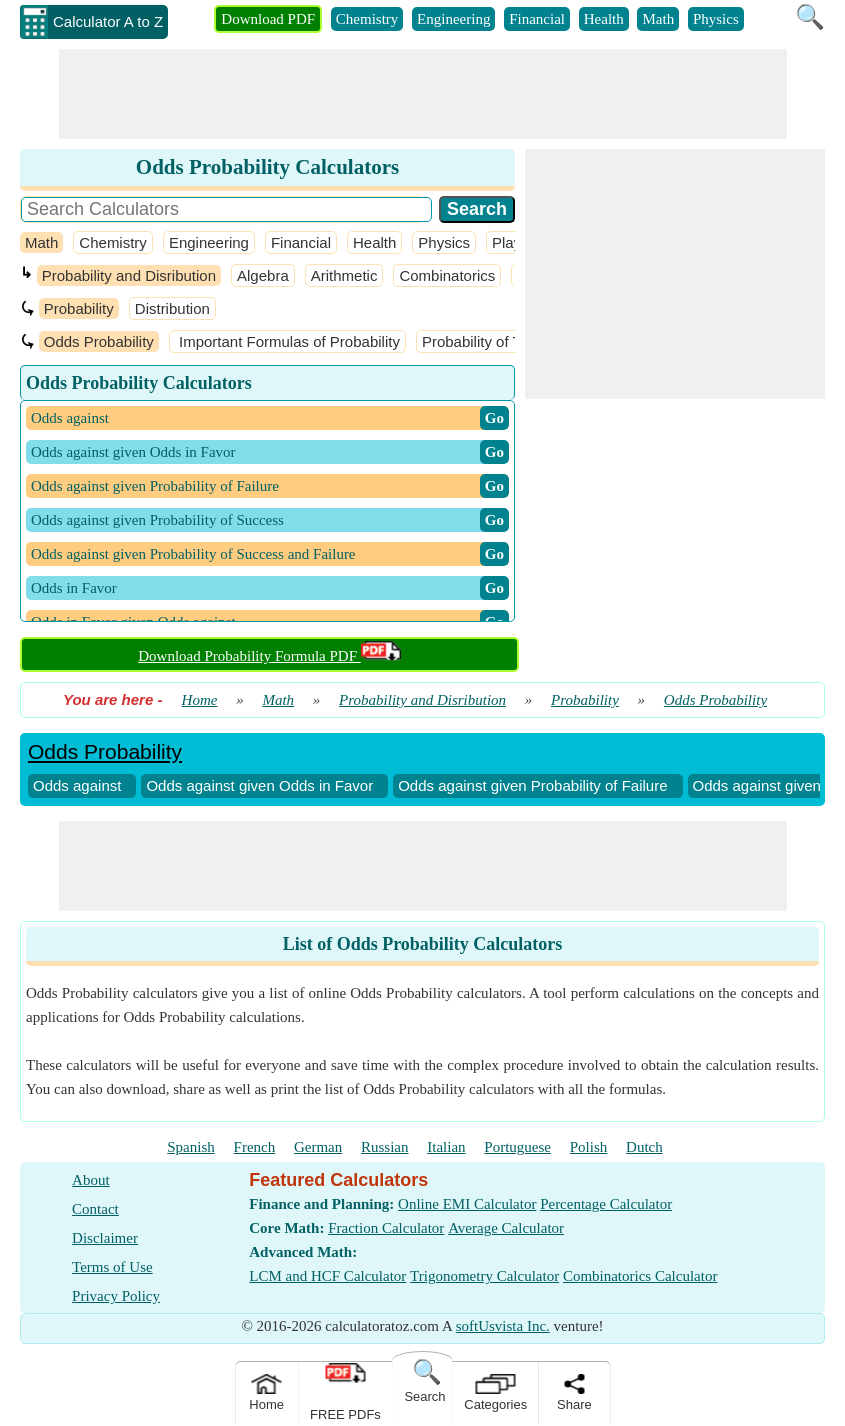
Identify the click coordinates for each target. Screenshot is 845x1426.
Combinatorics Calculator (640, 1276)
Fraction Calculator (386, 1228)
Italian (446, 1147)
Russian (385, 1147)
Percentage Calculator (606, 1204)
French (255, 1147)
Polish (589, 1147)
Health (604, 19)
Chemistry (367, 19)
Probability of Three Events (512, 341)
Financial (537, 19)
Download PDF (268, 19)
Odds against (77, 785)
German (318, 1147)
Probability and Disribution (129, 275)
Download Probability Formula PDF (269, 656)
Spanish (191, 1147)
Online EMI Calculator (467, 1204)
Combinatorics (447, 275)
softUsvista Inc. (503, 1326)
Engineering (453, 19)
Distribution (172, 308)
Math (658, 19)
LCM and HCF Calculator (327, 1276)
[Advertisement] (423, 94)
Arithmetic (344, 275)
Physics (716, 19)
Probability (79, 308)
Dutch (644, 1147)
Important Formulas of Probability (287, 341)
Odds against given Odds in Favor (259, 785)
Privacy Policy (116, 1296)
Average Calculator (506, 1228)
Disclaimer (105, 1238)
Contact (95, 1209)
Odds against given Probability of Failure (532, 785)
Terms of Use (112, 1267)
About (91, 1180)
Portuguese (517, 1147)
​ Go (494, 418)
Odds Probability (99, 341)
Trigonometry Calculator (484, 1276)
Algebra (263, 275)
